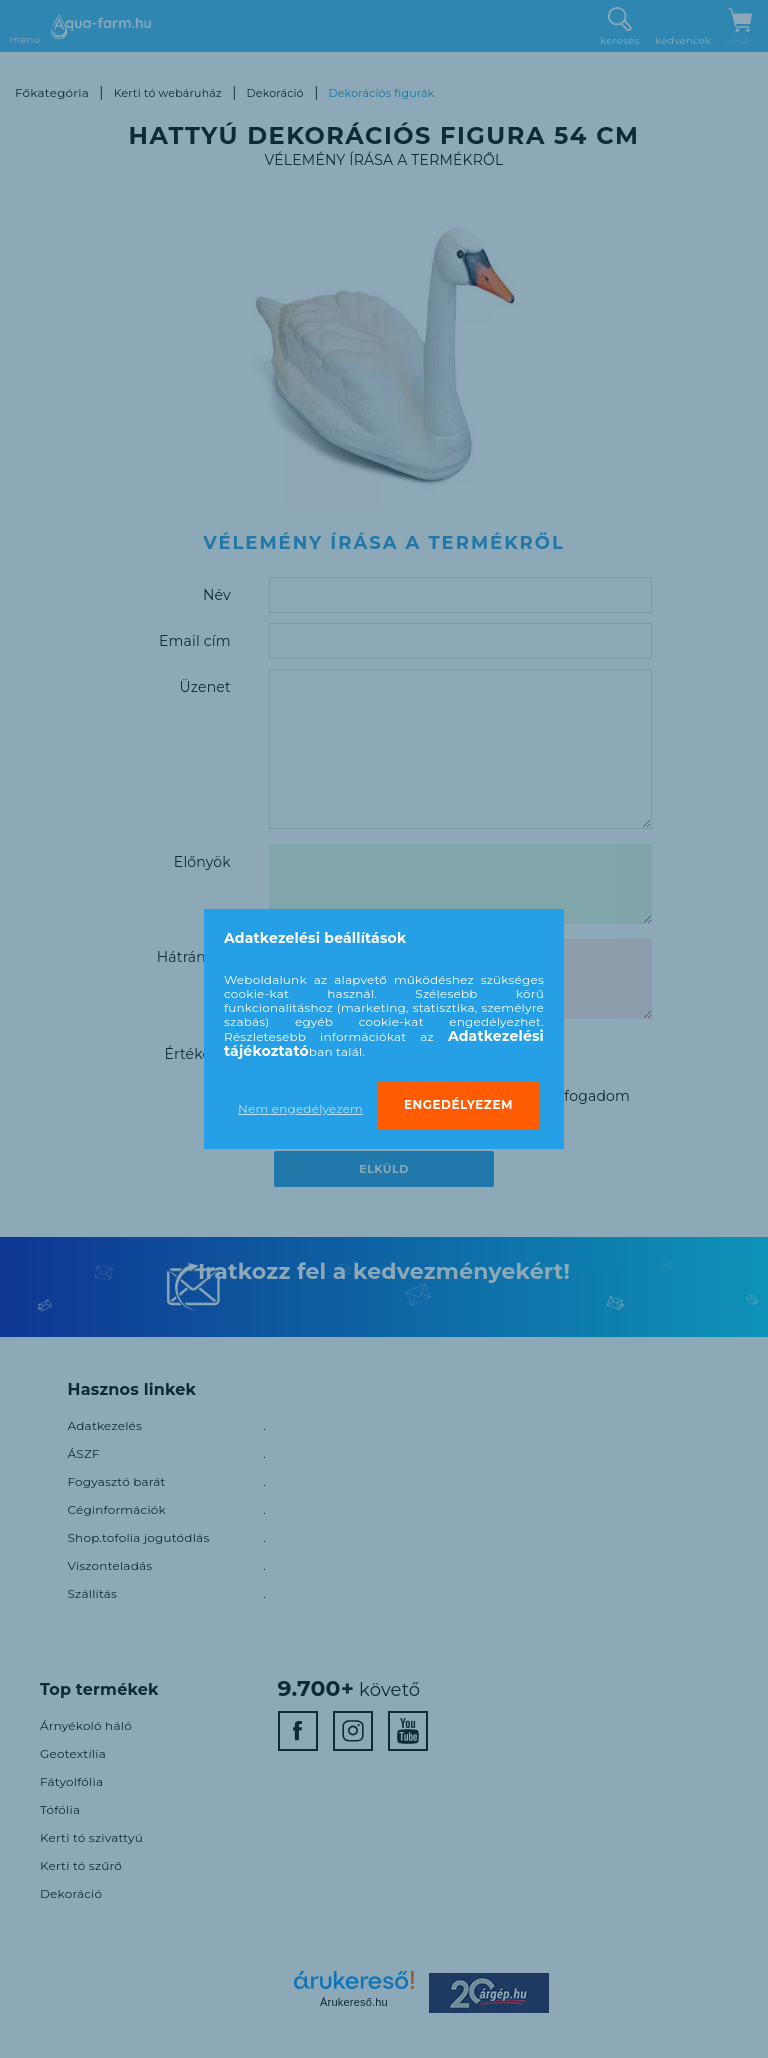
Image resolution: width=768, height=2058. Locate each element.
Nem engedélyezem (300, 1108)
